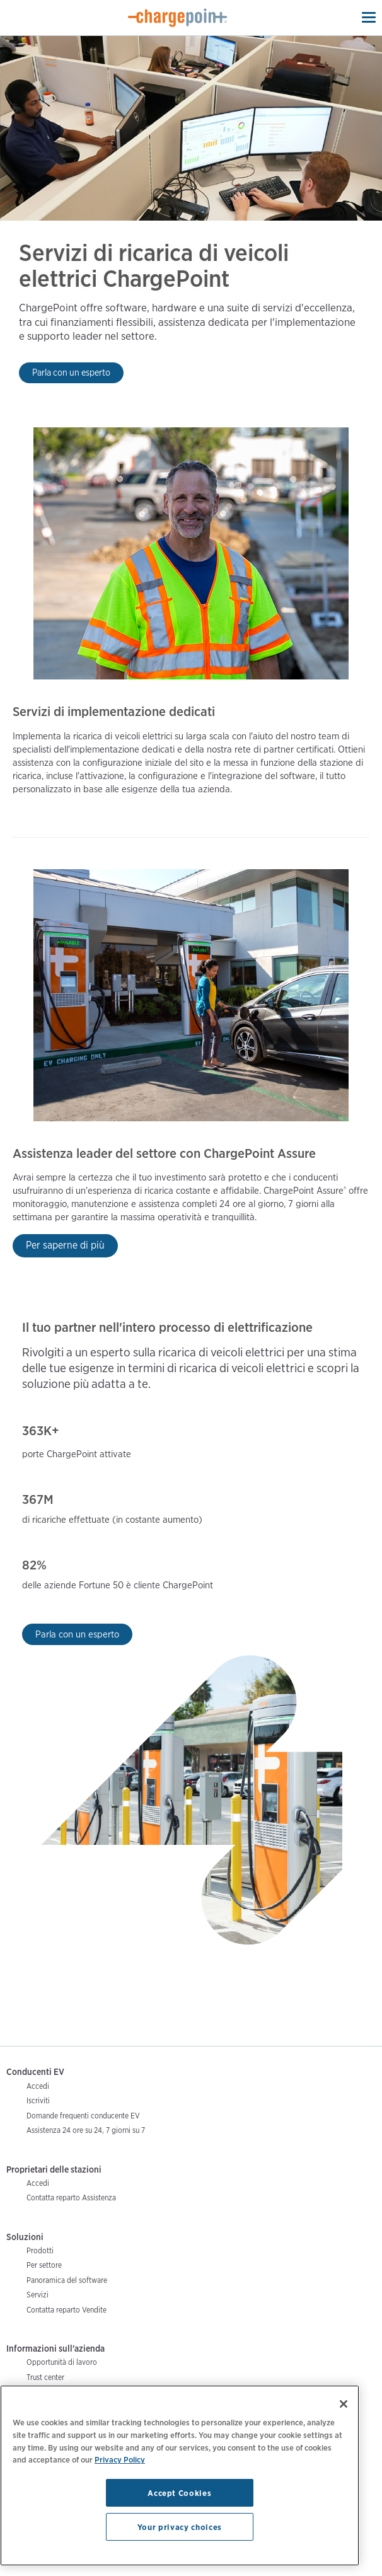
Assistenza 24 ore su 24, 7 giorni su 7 (85, 2130)
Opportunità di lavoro (61, 2362)
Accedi (37, 2086)
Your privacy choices (179, 2527)
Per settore (44, 2265)
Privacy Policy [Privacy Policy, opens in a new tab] (120, 2459)
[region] (179, 2475)
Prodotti (40, 2250)
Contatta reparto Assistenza (71, 2197)
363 (32, 1431)
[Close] (343, 2404)
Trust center (45, 2377)
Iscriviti (38, 2100)
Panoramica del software (66, 2280)
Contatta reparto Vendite (66, 2309)
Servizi (37, 2294)
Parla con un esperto (71, 372)
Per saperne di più (65, 1245)
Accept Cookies (179, 2493)
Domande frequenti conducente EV (83, 2115)
